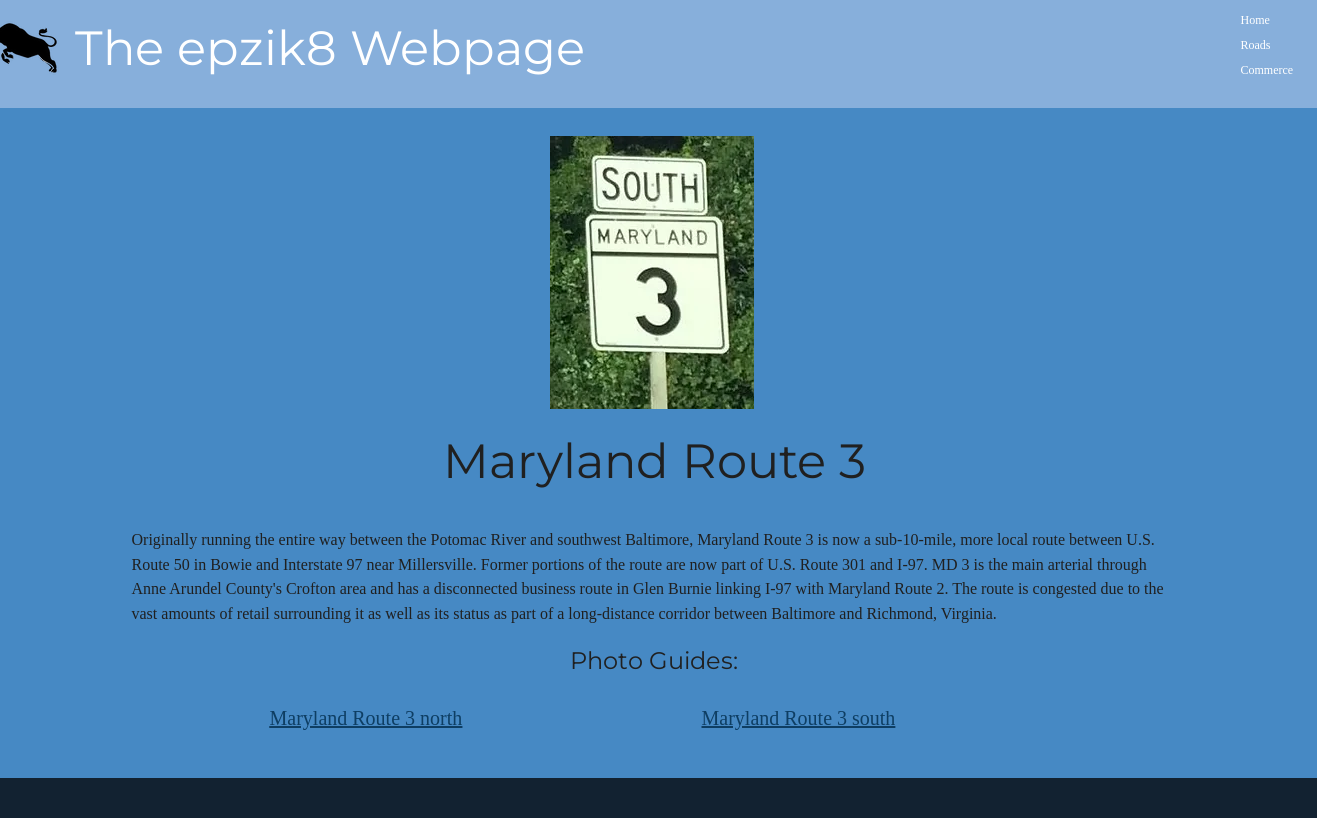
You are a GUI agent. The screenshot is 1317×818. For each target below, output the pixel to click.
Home (1255, 20)
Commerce (1267, 70)
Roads (1256, 45)
